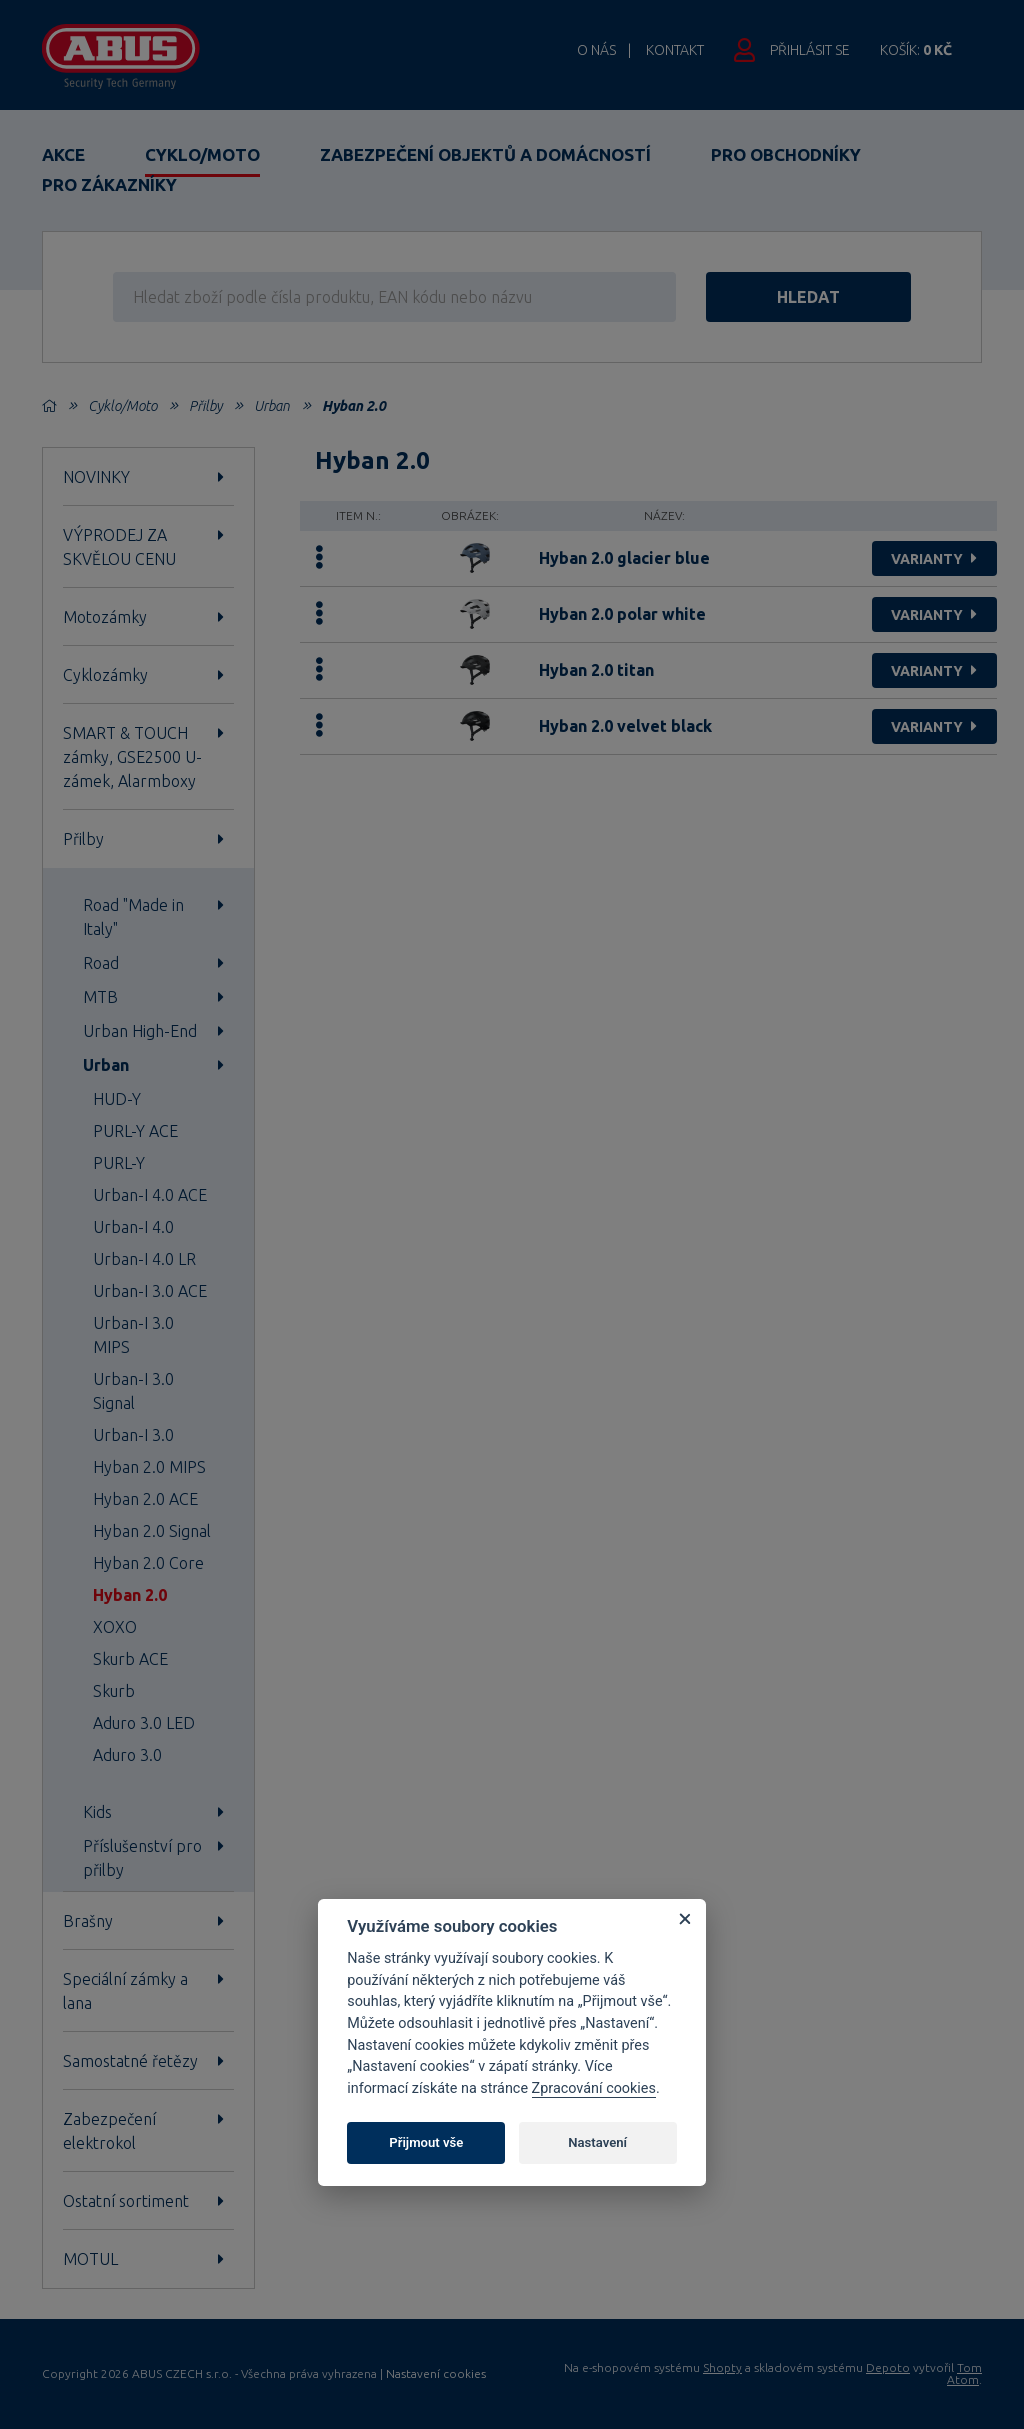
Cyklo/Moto (202, 154)
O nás (596, 50)
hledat (808, 297)
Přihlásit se (810, 50)
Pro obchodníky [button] (786, 154)
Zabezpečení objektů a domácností (485, 154)
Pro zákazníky (109, 184)
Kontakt (675, 50)
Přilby (205, 406)
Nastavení (597, 2142)
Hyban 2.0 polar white (622, 614)
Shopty (722, 2367)
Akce (63, 154)
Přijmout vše (426, 2142)
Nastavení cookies (436, 2374)
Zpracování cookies (594, 2088)
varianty (936, 559)
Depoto (888, 2367)
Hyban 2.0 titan (596, 670)
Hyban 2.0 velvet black (625, 726)
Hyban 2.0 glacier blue (624, 558)
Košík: (916, 50)
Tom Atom (964, 2373)
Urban (272, 406)
